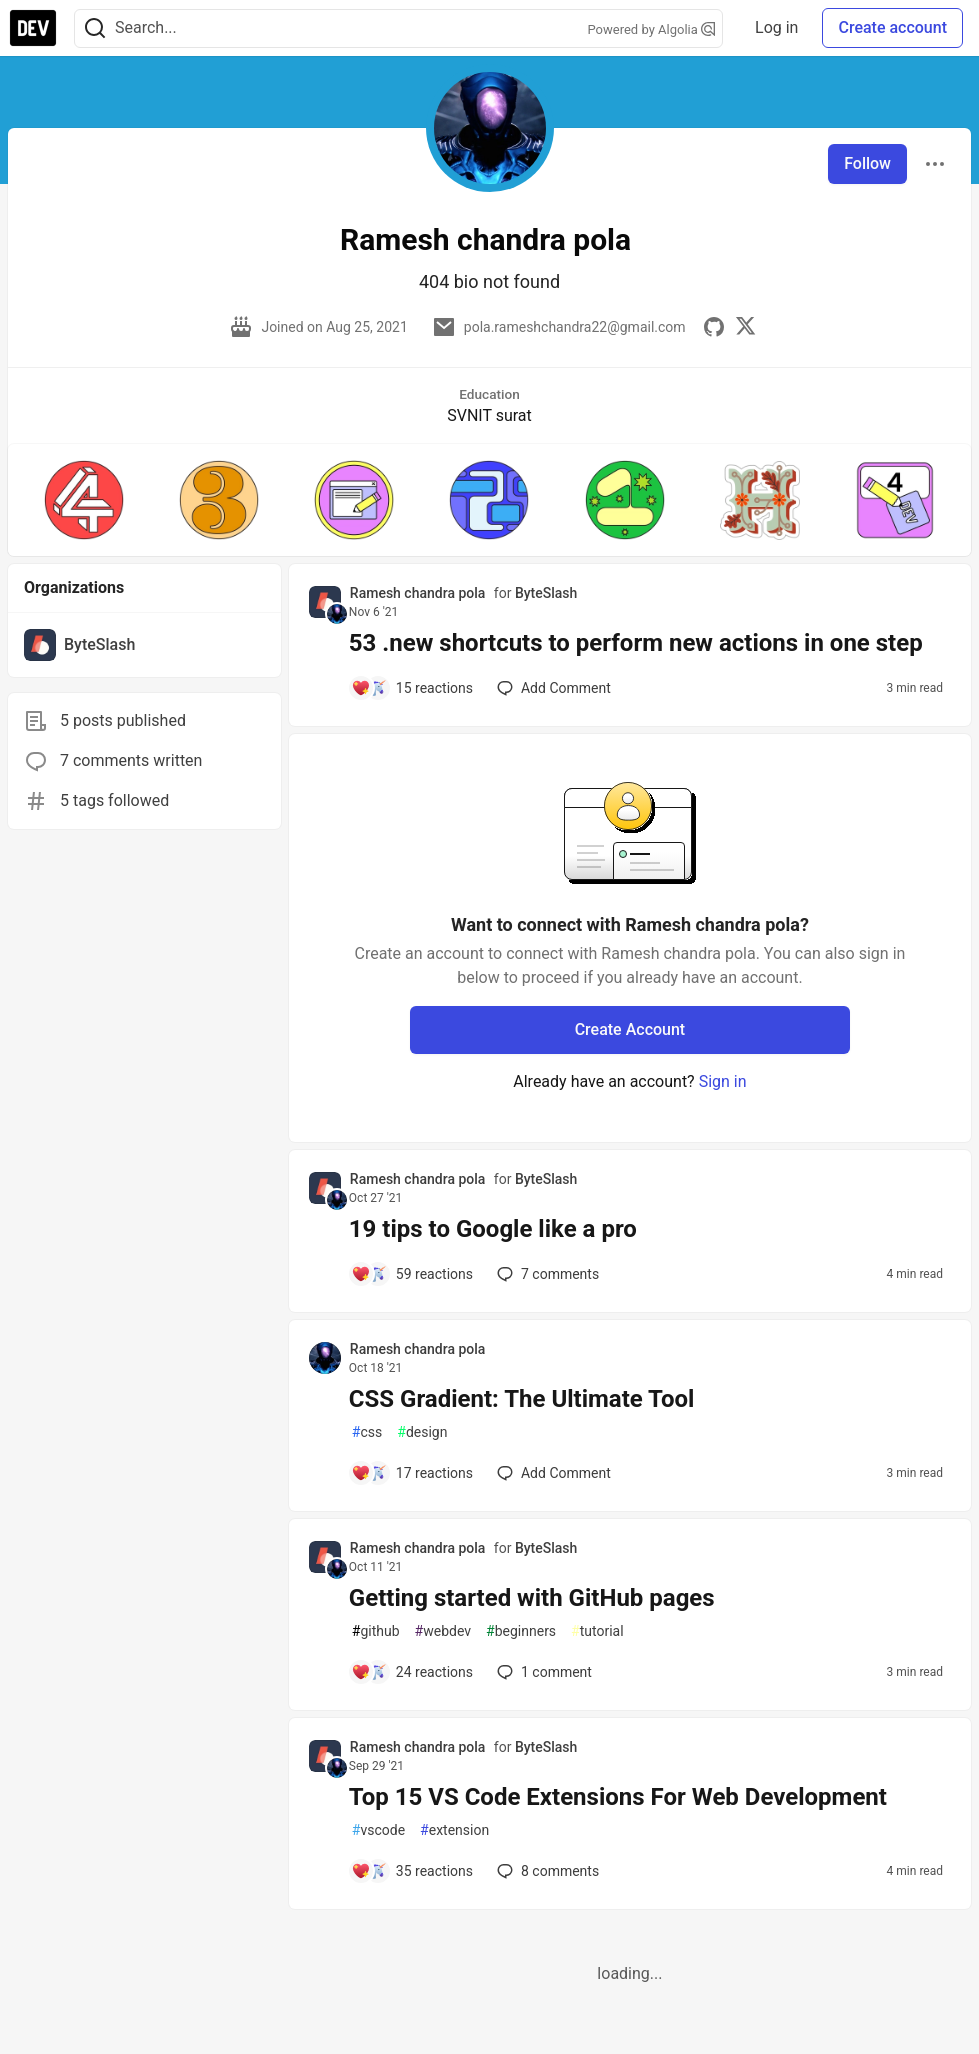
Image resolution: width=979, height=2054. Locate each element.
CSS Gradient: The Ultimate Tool (522, 1399)
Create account (892, 27)
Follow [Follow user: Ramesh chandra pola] (867, 163)
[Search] (95, 28)
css (367, 1432)
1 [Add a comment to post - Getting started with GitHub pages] (542, 1672)
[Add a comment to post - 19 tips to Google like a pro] (412, 1274)
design (422, 1432)
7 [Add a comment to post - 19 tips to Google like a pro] (546, 1274)
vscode (378, 1830)
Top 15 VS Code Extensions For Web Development (618, 1797)
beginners (521, 1631)
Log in (776, 27)
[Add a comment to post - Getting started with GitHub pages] (412, 1672)
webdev (443, 1631)
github (376, 1631)
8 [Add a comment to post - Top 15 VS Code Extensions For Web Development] (546, 1871)
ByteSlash (546, 593)
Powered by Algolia (652, 29)
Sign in (723, 1081)
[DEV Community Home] (33, 28)
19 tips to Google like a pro (493, 1229)
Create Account (630, 1029)
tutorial (597, 1631)
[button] (83, 500)
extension (454, 1830)
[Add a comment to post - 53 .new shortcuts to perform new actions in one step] (412, 688)
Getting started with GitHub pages (532, 1598)
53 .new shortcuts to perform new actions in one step (636, 643)
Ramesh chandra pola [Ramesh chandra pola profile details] (418, 593)
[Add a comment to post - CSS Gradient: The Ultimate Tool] (412, 1473)
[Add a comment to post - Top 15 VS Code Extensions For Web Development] (412, 1871)
